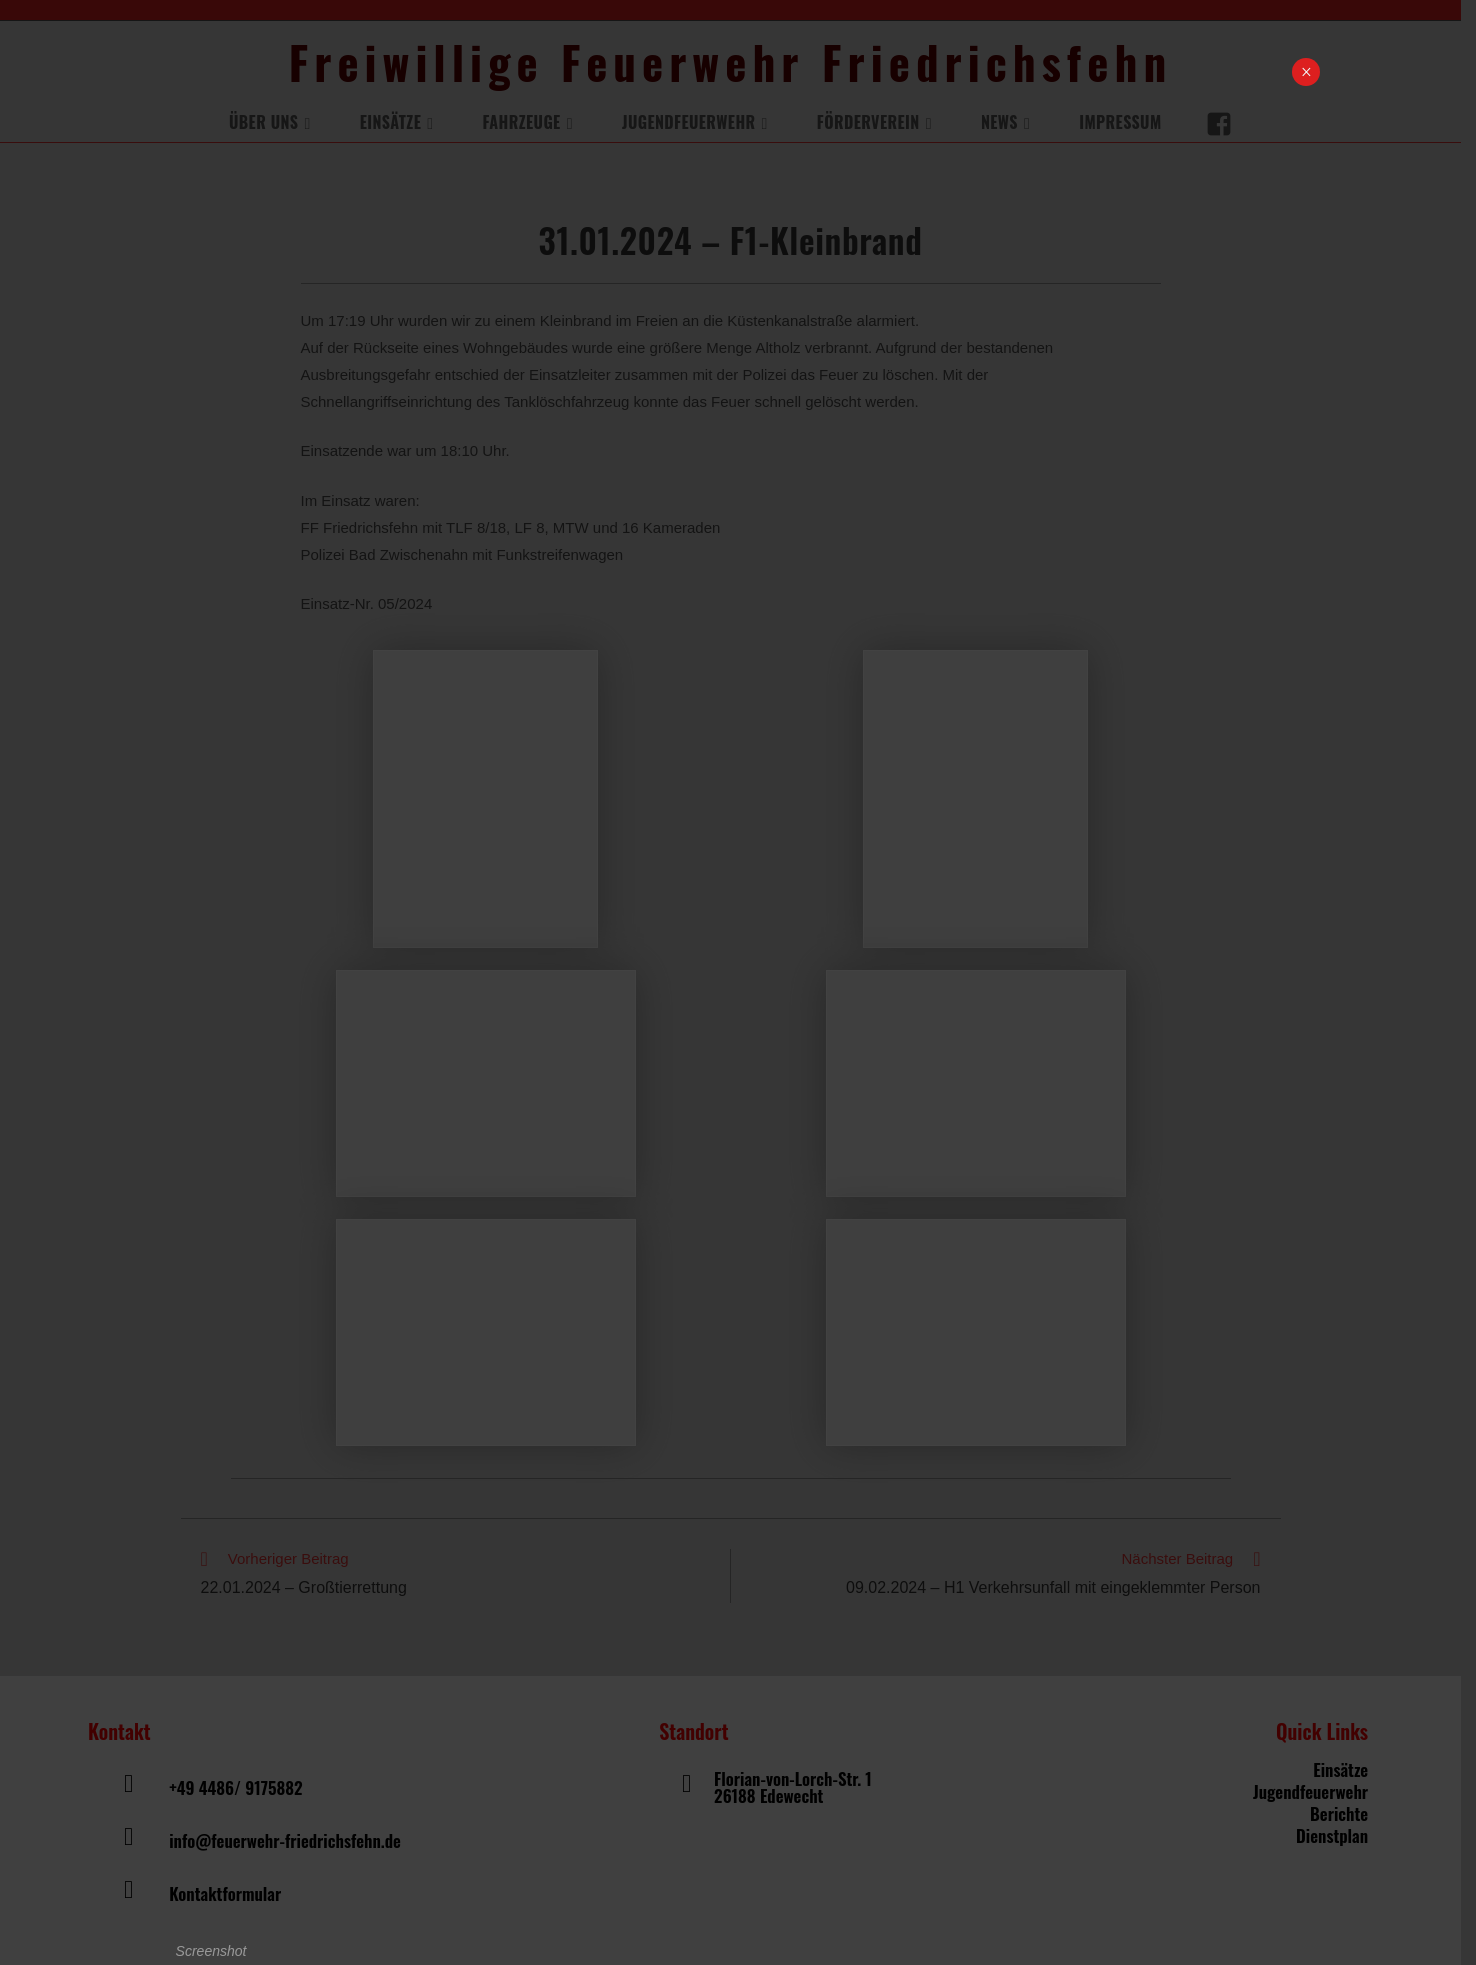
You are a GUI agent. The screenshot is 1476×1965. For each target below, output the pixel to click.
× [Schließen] (1306, 72)
